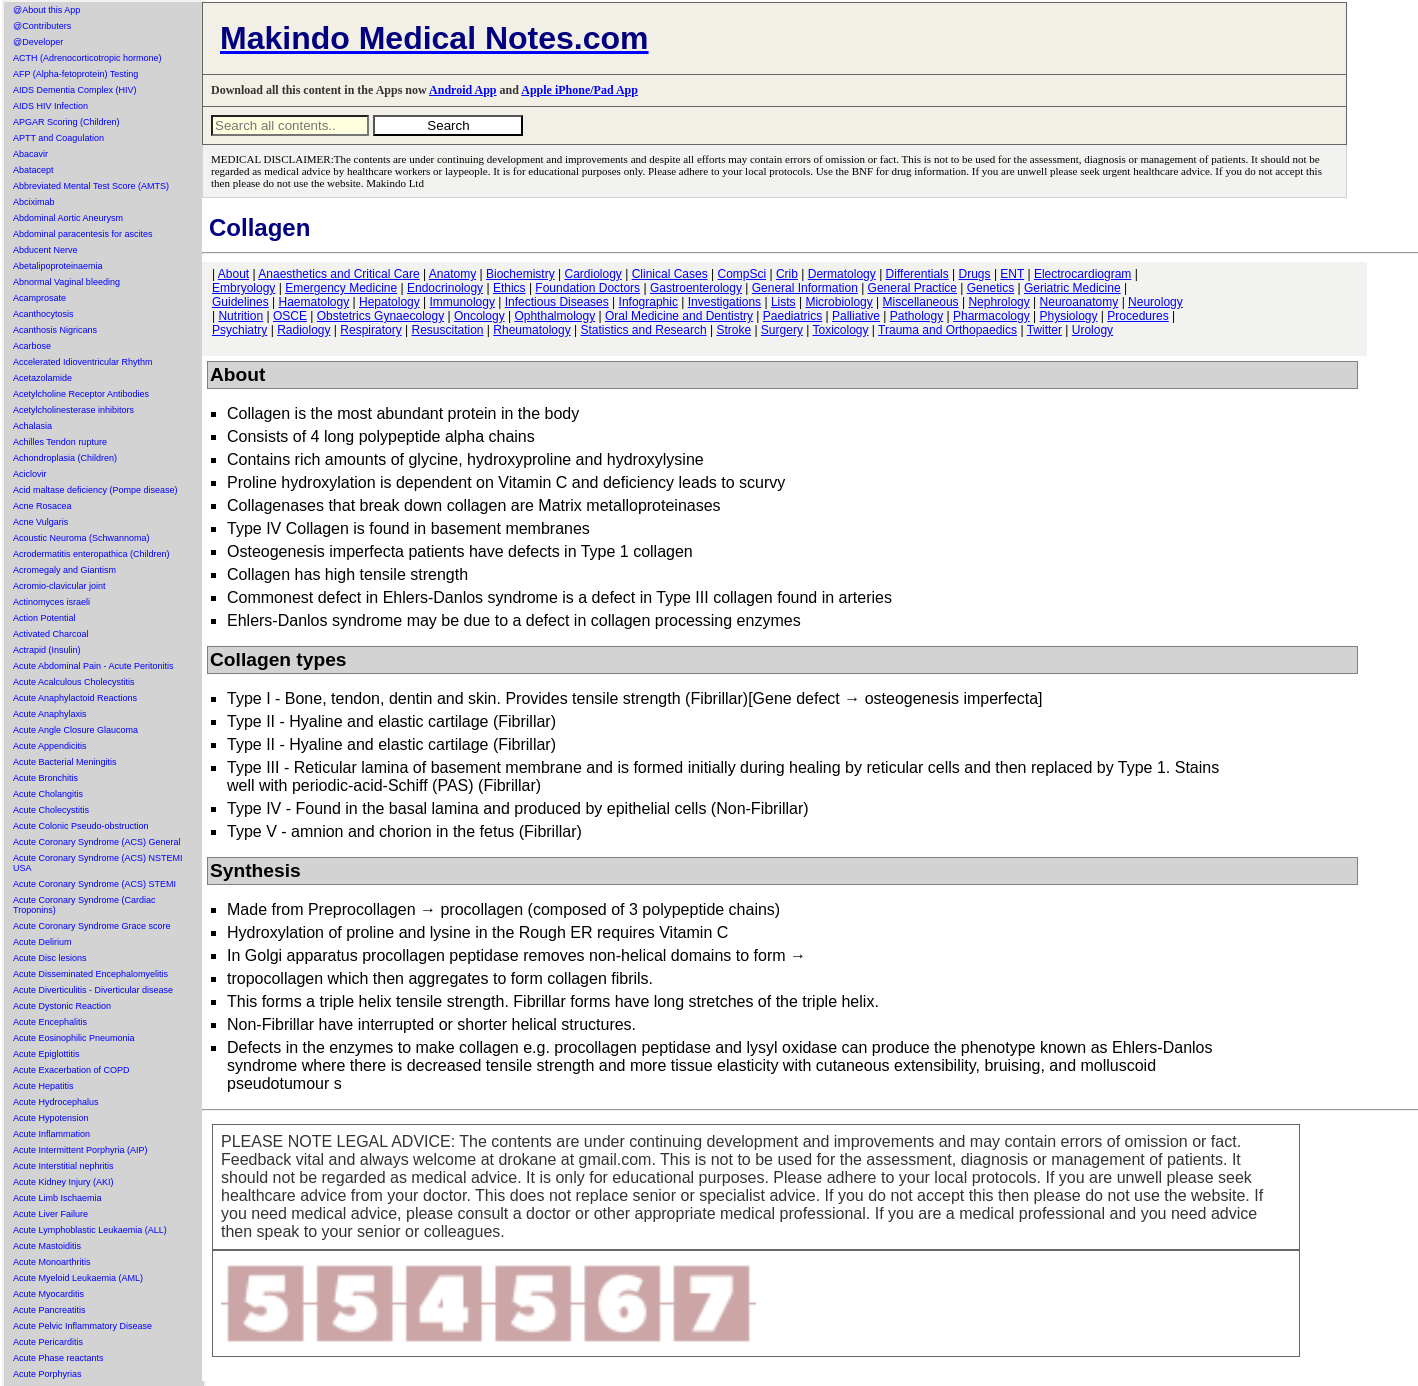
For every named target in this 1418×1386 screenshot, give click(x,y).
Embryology (243, 288)
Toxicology (840, 330)
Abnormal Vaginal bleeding (66, 282)
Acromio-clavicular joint (59, 586)
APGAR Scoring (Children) (66, 122)
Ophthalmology (554, 316)
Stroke (733, 330)
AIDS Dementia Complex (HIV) (75, 90)
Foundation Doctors (587, 288)
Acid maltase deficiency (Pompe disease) (95, 490)
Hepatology (389, 302)
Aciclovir (30, 474)
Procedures (1137, 316)
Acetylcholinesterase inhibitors (73, 410)
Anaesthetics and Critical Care (338, 274)
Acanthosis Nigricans (55, 330)
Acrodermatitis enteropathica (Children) (91, 554)
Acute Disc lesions (50, 958)
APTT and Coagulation (58, 138)
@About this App (46, 10)
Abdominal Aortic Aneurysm (68, 218)
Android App (462, 90)
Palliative (856, 316)
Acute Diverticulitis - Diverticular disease (93, 990)
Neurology (1155, 302)
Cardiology (592, 274)
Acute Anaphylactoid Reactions (75, 698)
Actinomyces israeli (51, 602)
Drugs (975, 274)
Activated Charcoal (51, 634)
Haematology (314, 302)
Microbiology (838, 302)
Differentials (917, 274)
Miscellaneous (921, 302)
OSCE (290, 316)
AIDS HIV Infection (50, 106)
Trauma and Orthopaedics (947, 330)
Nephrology (998, 302)
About (233, 274)
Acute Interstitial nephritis (63, 1166)
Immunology (462, 302)
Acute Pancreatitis (49, 1310)
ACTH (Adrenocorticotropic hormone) (87, 58)
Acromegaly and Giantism (64, 570)
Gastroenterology (696, 288)
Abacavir (30, 154)
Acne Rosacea (42, 506)
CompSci (741, 274)
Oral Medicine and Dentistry (679, 316)
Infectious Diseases (557, 302)
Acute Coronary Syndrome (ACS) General (97, 842)
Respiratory (370, 330)
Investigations (724, 302)
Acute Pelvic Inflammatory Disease (82, 1326)
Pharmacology (991, 316)
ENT (1012, 274)
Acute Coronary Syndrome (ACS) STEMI (94, 884)
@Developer (38, 42)
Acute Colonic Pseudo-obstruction (81, 826)
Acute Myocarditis (48, 1294)
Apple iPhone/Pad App (579, 90)
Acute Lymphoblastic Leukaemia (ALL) (90, 1230)
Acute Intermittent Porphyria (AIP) (80, 1150)
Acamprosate (39, 298)
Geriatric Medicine (1072, 288)
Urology (1092, 330)
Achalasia (32, 426)
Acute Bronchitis (45, 778)
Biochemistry (520, 274)
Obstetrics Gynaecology (380, 316)
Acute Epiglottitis (46, 1054)
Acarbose (32, 346)
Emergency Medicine (341, 288)
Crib (787, 274)
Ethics (509, 288)
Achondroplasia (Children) (65, 458)
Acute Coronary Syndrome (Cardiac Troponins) (84, 905)
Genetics (990, 288)
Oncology (479, 316)
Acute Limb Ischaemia (57, 1198)
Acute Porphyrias (47, 1374)
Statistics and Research (644, 330)
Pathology (916, 316)
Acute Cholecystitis (51, 810)
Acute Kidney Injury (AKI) (63, 1182)
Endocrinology (445, 288)
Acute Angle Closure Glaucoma (75, 730)
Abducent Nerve (45, 250)
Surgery (782, 330)
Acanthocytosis (43, 314)
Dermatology (842, 274)
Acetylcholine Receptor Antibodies (81, 394)
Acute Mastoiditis (47, 1246)
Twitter (1044, 330)
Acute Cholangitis (48, 794)
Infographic (648, 302)
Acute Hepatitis (43, 1086)
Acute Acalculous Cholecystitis (74, 682)
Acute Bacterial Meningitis (65, 762)
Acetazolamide (42, 378)
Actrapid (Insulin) (47, 650)
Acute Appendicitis (50, 746)
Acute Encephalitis (50, 1022)
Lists (783, 302)
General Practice (912, 288)
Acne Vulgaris (40, 522)
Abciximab (34, 202)
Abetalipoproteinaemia (58, 266)
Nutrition (240, 316)
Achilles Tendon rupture (60, 442)
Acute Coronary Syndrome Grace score (92, 926)
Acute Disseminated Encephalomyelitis (90, 974)
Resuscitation (447, 330)
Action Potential (44, 618)
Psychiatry (239, 330)
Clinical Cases (670, 274)
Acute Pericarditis (48, 1342)
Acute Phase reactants (58, 1358)
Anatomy (452, 274)
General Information (805, 288)
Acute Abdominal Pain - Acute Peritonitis (93, 666)
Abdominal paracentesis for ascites (83, 234)
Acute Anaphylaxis (50, 714)
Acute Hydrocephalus (56, 1102)
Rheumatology (531, 330)
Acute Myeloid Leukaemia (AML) (78, 1278)
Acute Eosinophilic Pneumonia (74, 1038)
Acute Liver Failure (50, 1214)
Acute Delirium (42, 942)
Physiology (1069, 316)
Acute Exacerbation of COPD (71, 1070)
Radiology (303, 330)
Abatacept (33, 170)
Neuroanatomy (1079, 302)
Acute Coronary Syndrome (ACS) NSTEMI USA (98, 863)
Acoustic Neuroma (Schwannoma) (81, 538)
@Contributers (42, 26)
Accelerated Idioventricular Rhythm (83, 362)
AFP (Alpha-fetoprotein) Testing (75, 74)
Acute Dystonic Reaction (62, 1006)
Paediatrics (792, 316)
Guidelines (240, 302)
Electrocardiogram (1082, 274)
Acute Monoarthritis (52, 1262)
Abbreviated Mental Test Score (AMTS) (91, 186)
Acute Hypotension (51, 1118)
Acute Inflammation (51, 1134)
